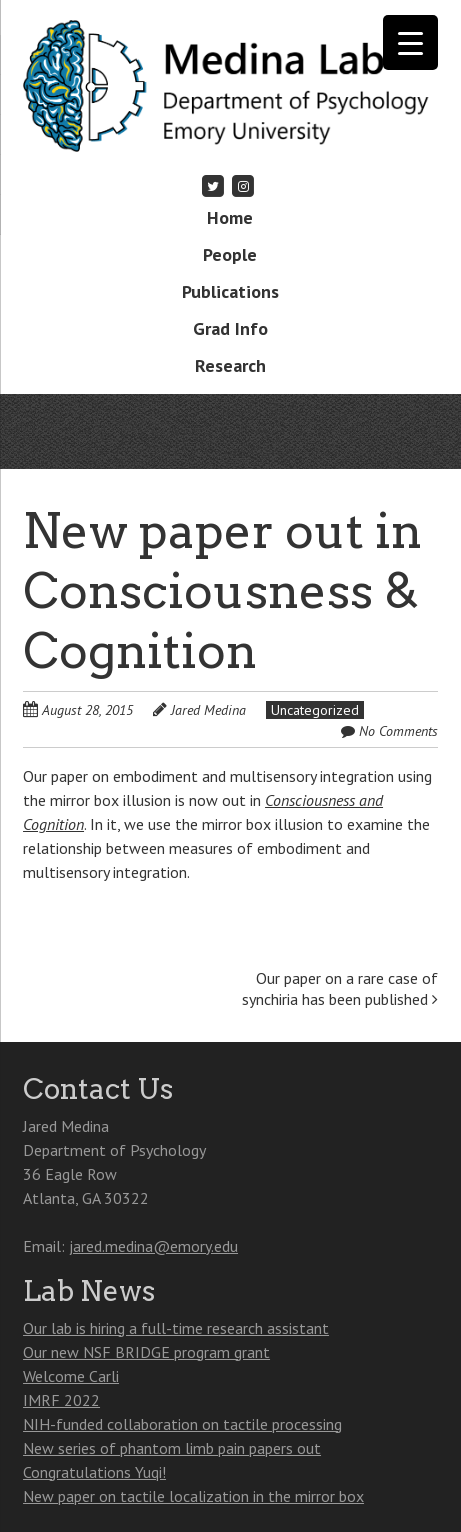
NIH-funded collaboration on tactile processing (182, 1424)
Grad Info (230, 328)
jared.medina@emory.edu (153, 1246)
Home (230, 217)
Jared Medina (208, 710)
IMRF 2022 (61, 1400)
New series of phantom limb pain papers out (172, 1448)
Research (230, 365)
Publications (230, 291)
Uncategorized (315, 710)
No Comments (398, 731)
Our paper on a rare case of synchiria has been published (340, 988)
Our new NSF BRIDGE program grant (146, 1352)
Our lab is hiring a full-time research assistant (176, 1328)
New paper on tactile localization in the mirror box (193, 1496)
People (230, 254)
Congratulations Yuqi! (94, 1472)
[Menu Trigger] (410, 42)
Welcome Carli (71, 1376)
